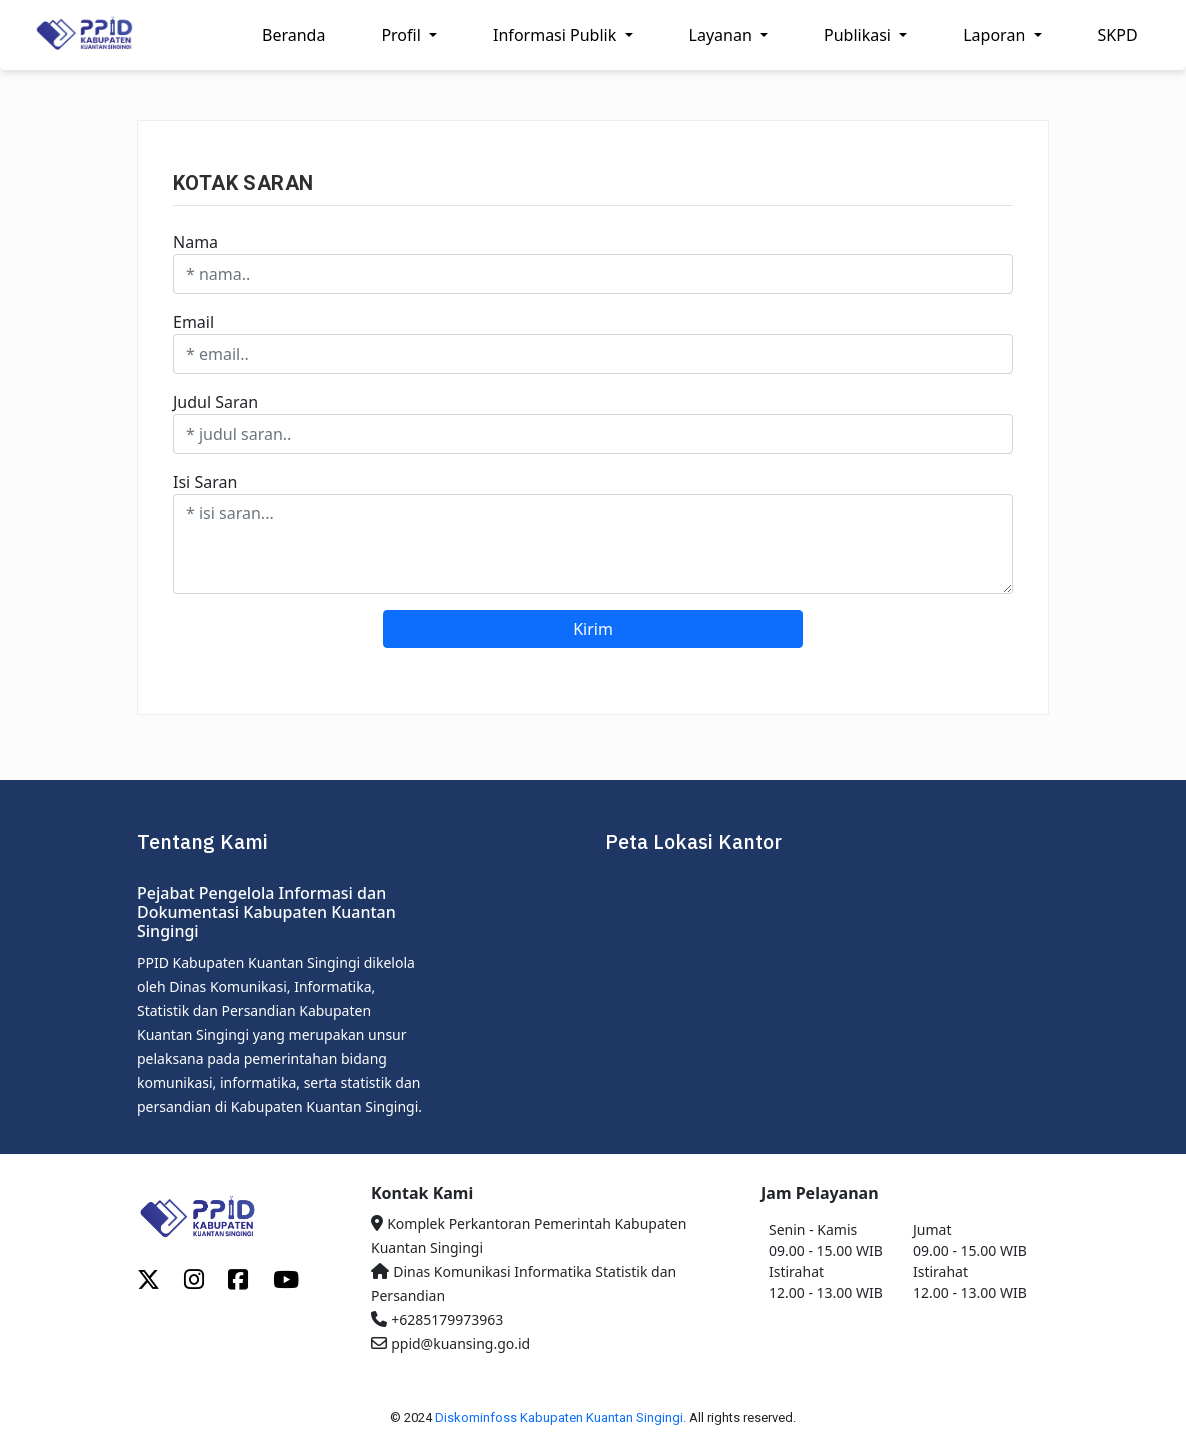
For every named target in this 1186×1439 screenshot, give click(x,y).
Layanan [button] (722, 35)
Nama (195, 242)
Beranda (293, 35)
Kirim (593, 629)
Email (193, 322)
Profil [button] (403, 35)
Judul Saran (215, 402)
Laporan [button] (996, 35)
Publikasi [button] (859, 35)
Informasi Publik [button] (556, 35)
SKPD (1118, 35)
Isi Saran (205, 482)
